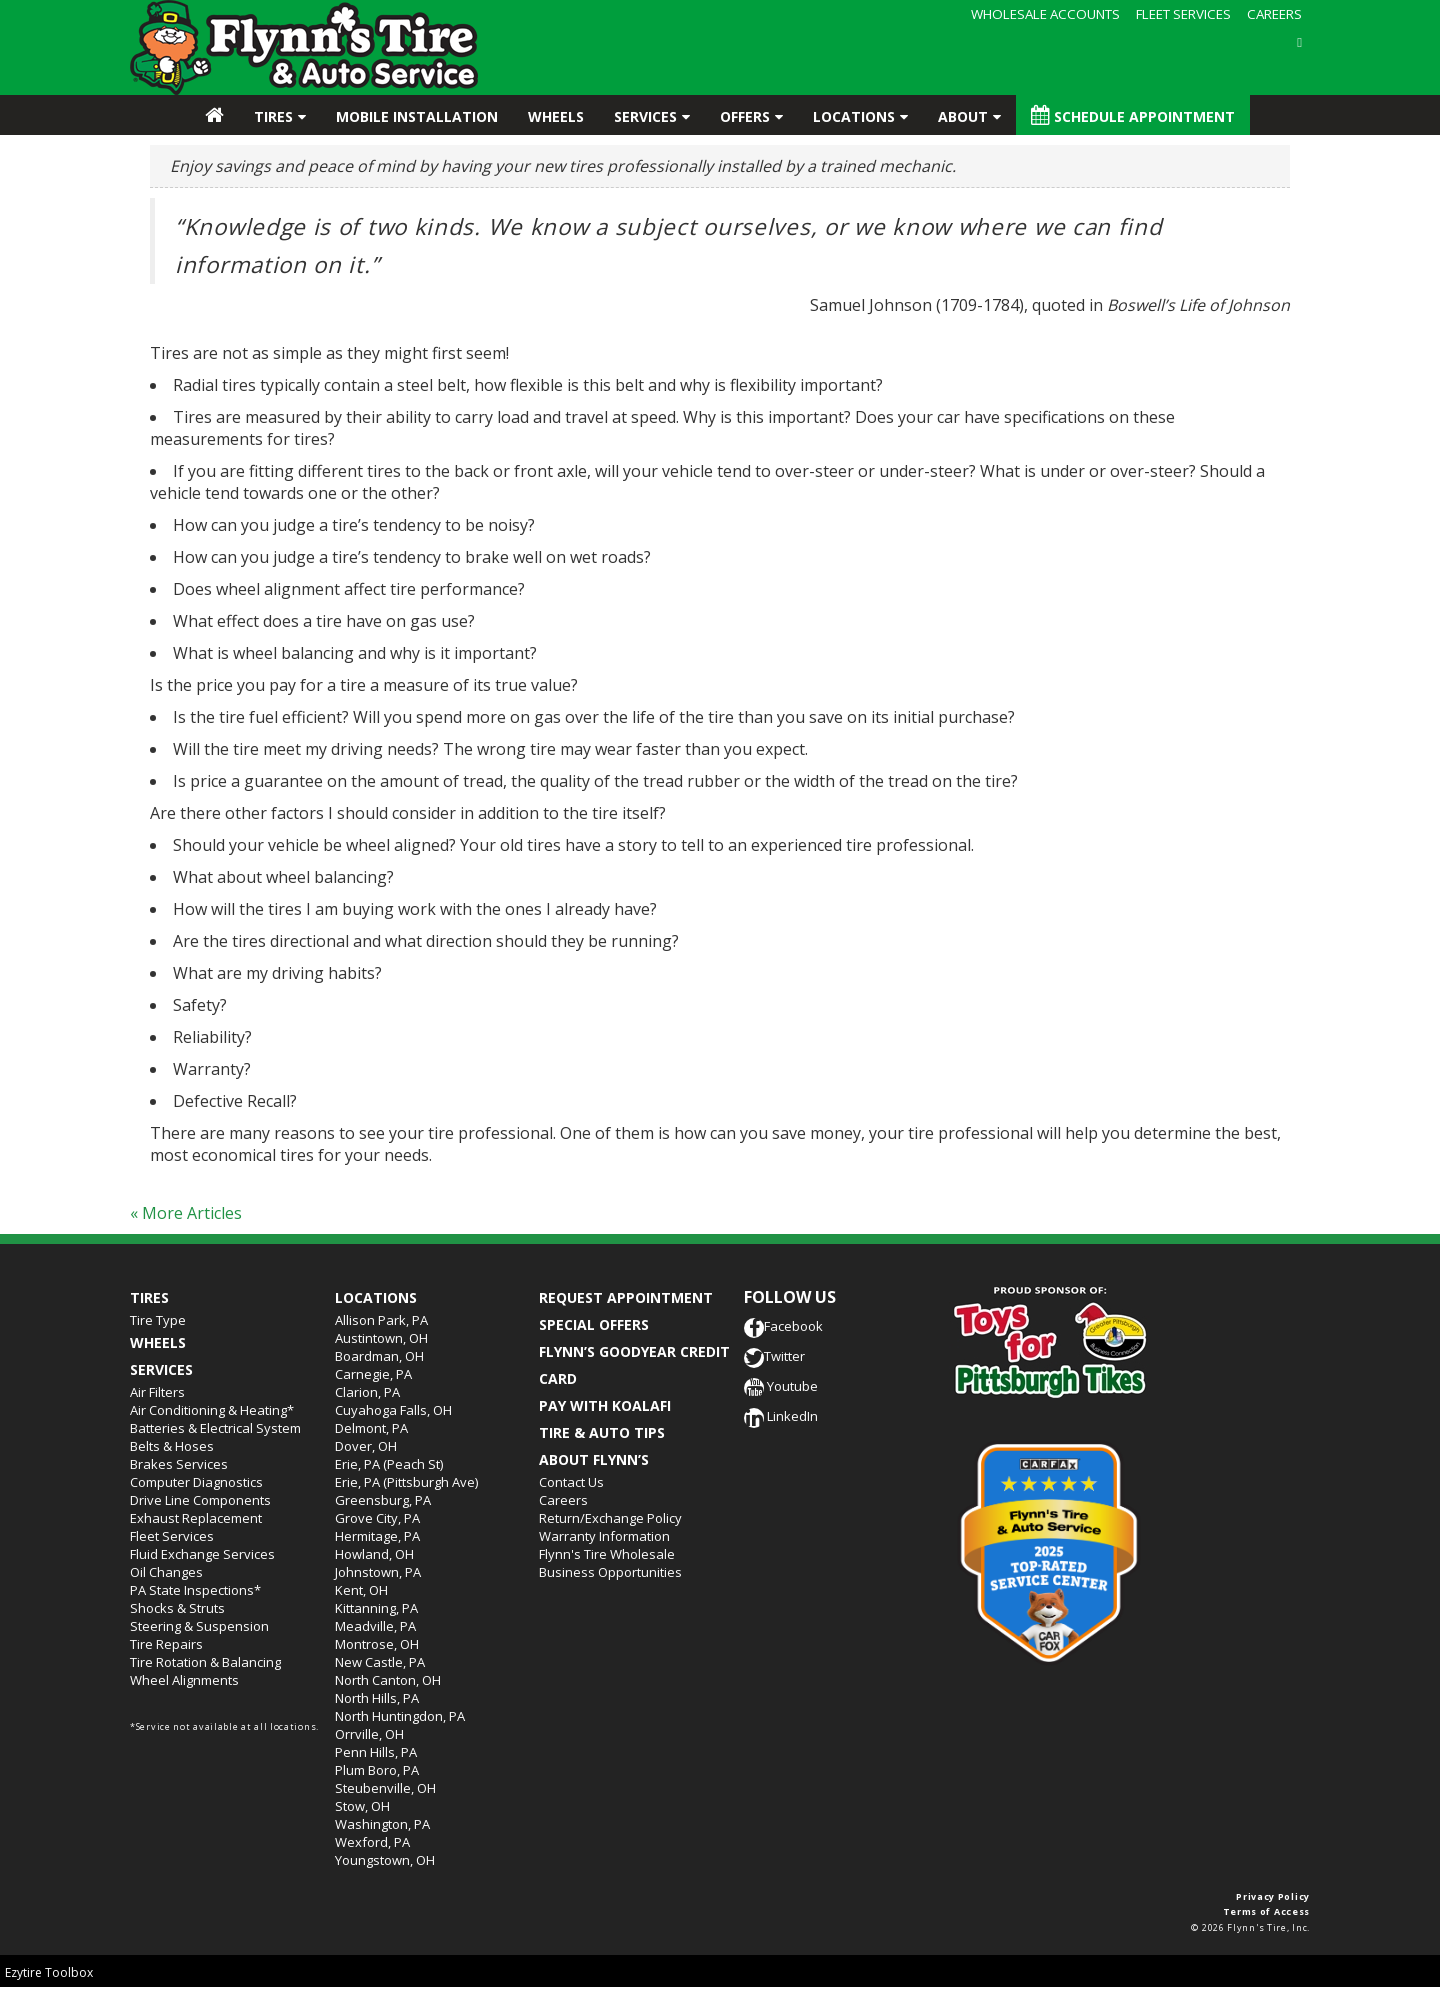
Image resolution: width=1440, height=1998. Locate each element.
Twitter (774, 1356)
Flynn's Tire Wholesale (607, 1554)
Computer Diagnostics (196, 1482)
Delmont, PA (371, 1428)
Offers (745, 116)
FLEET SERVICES (1183, 14)
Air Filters (157, 1392)
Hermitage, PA (377, 1536)
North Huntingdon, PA (400, 1716)
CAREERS (1274, 14)
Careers (563, 1500)
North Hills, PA (377, 1698)
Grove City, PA (377, 1518)
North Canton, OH (388, 1680)
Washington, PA (382, 1824)
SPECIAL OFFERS (594, 1324)
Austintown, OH (381, 1338)
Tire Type (158, 1320)
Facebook (783, 1326)
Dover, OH (366, 1446)
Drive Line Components (200, 1500)
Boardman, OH (379, 1356)
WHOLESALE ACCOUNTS (1045, 14)
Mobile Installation (417, 116)
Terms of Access (1267, 1911)
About (963, 116)
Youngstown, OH (385, 1860)
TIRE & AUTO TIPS (602, 1432)
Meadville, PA (375, 1626)
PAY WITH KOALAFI (605, 1405)
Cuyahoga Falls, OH (393, 1410)
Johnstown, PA (378, 1572)
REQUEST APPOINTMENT (626, 1297)
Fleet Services (172, 1536)
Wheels (556, 116)
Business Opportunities (610, 1572)
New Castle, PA (380, 1662)
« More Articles (186, 1213)
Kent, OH (361, 1590)
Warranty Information (604, 1536)
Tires (273, 116)
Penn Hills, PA (376, 1752)
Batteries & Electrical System (215, 1428)
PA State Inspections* (195, 1590)
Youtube (781, 1386)
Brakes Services (179, 1464)
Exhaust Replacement (196, 1518)
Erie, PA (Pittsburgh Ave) (406, 1482)
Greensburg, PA (383, 1500)
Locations (854, 116)
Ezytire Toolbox (49, 1972)
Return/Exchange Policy (610, 1518)
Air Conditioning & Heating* (212, 1410)
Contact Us (571, 1482)
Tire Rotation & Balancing (205, 1662)
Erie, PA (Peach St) (389, 1464)
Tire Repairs (166, 1644)
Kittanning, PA (376, 1608)
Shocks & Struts (177, 1608)
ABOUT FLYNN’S (594, 1459)
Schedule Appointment (1133, 115)
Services (645, 116)
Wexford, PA (372, 1842)
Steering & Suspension (199, 1626)
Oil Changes (166, 1572)
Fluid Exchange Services (202, 1554)
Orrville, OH (369, 1734)
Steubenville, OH (385, 1788)
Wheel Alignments (184, 1680)
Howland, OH (374, 1554)
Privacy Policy (1273, 1896)
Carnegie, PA (373, 1374)
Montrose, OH (377, 1644)
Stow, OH (362, 1806)
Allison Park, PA (381, 1320)
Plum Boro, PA (377, 1770)
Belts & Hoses (172, 1446)
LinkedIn (781, 1416)
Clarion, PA (367, 1392)
